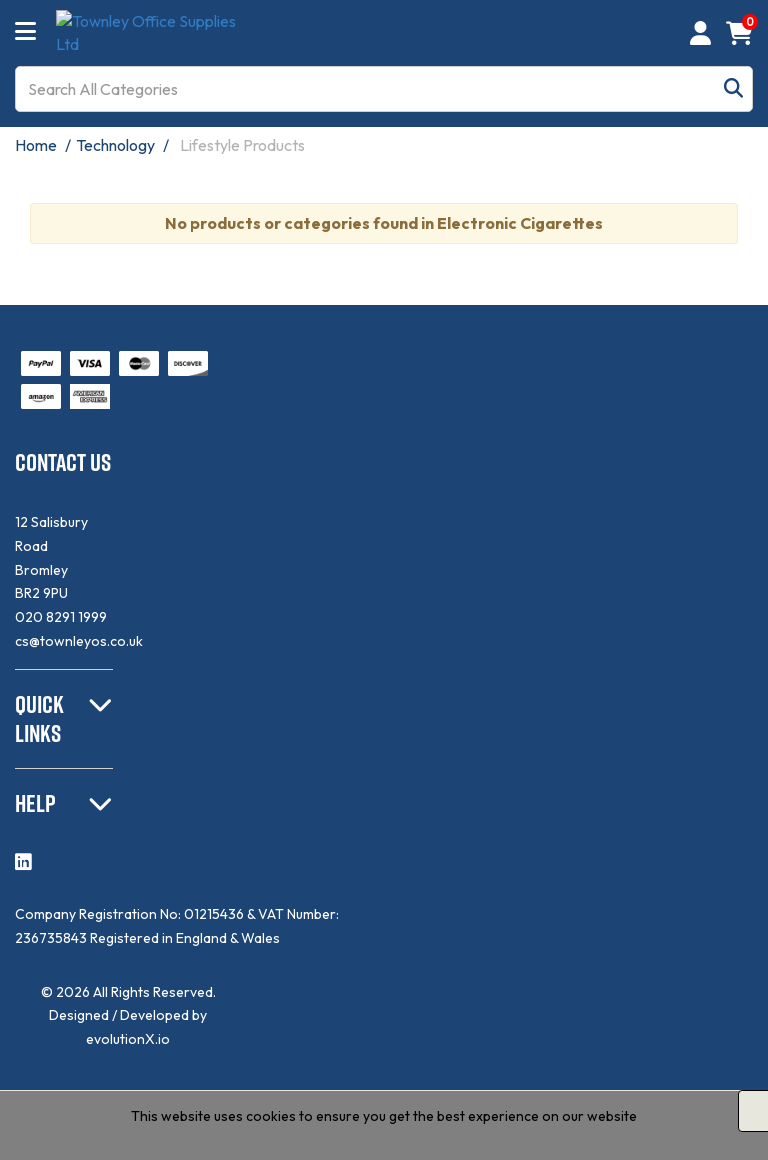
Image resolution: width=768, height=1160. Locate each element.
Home (36, 145)
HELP (35, 803)
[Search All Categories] (384, 89)
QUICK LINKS (39, 718)
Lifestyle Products (242, 145)
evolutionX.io (128, 1039)
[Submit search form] (733, 88)
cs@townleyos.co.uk (79, 641)
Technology (115, 145)
